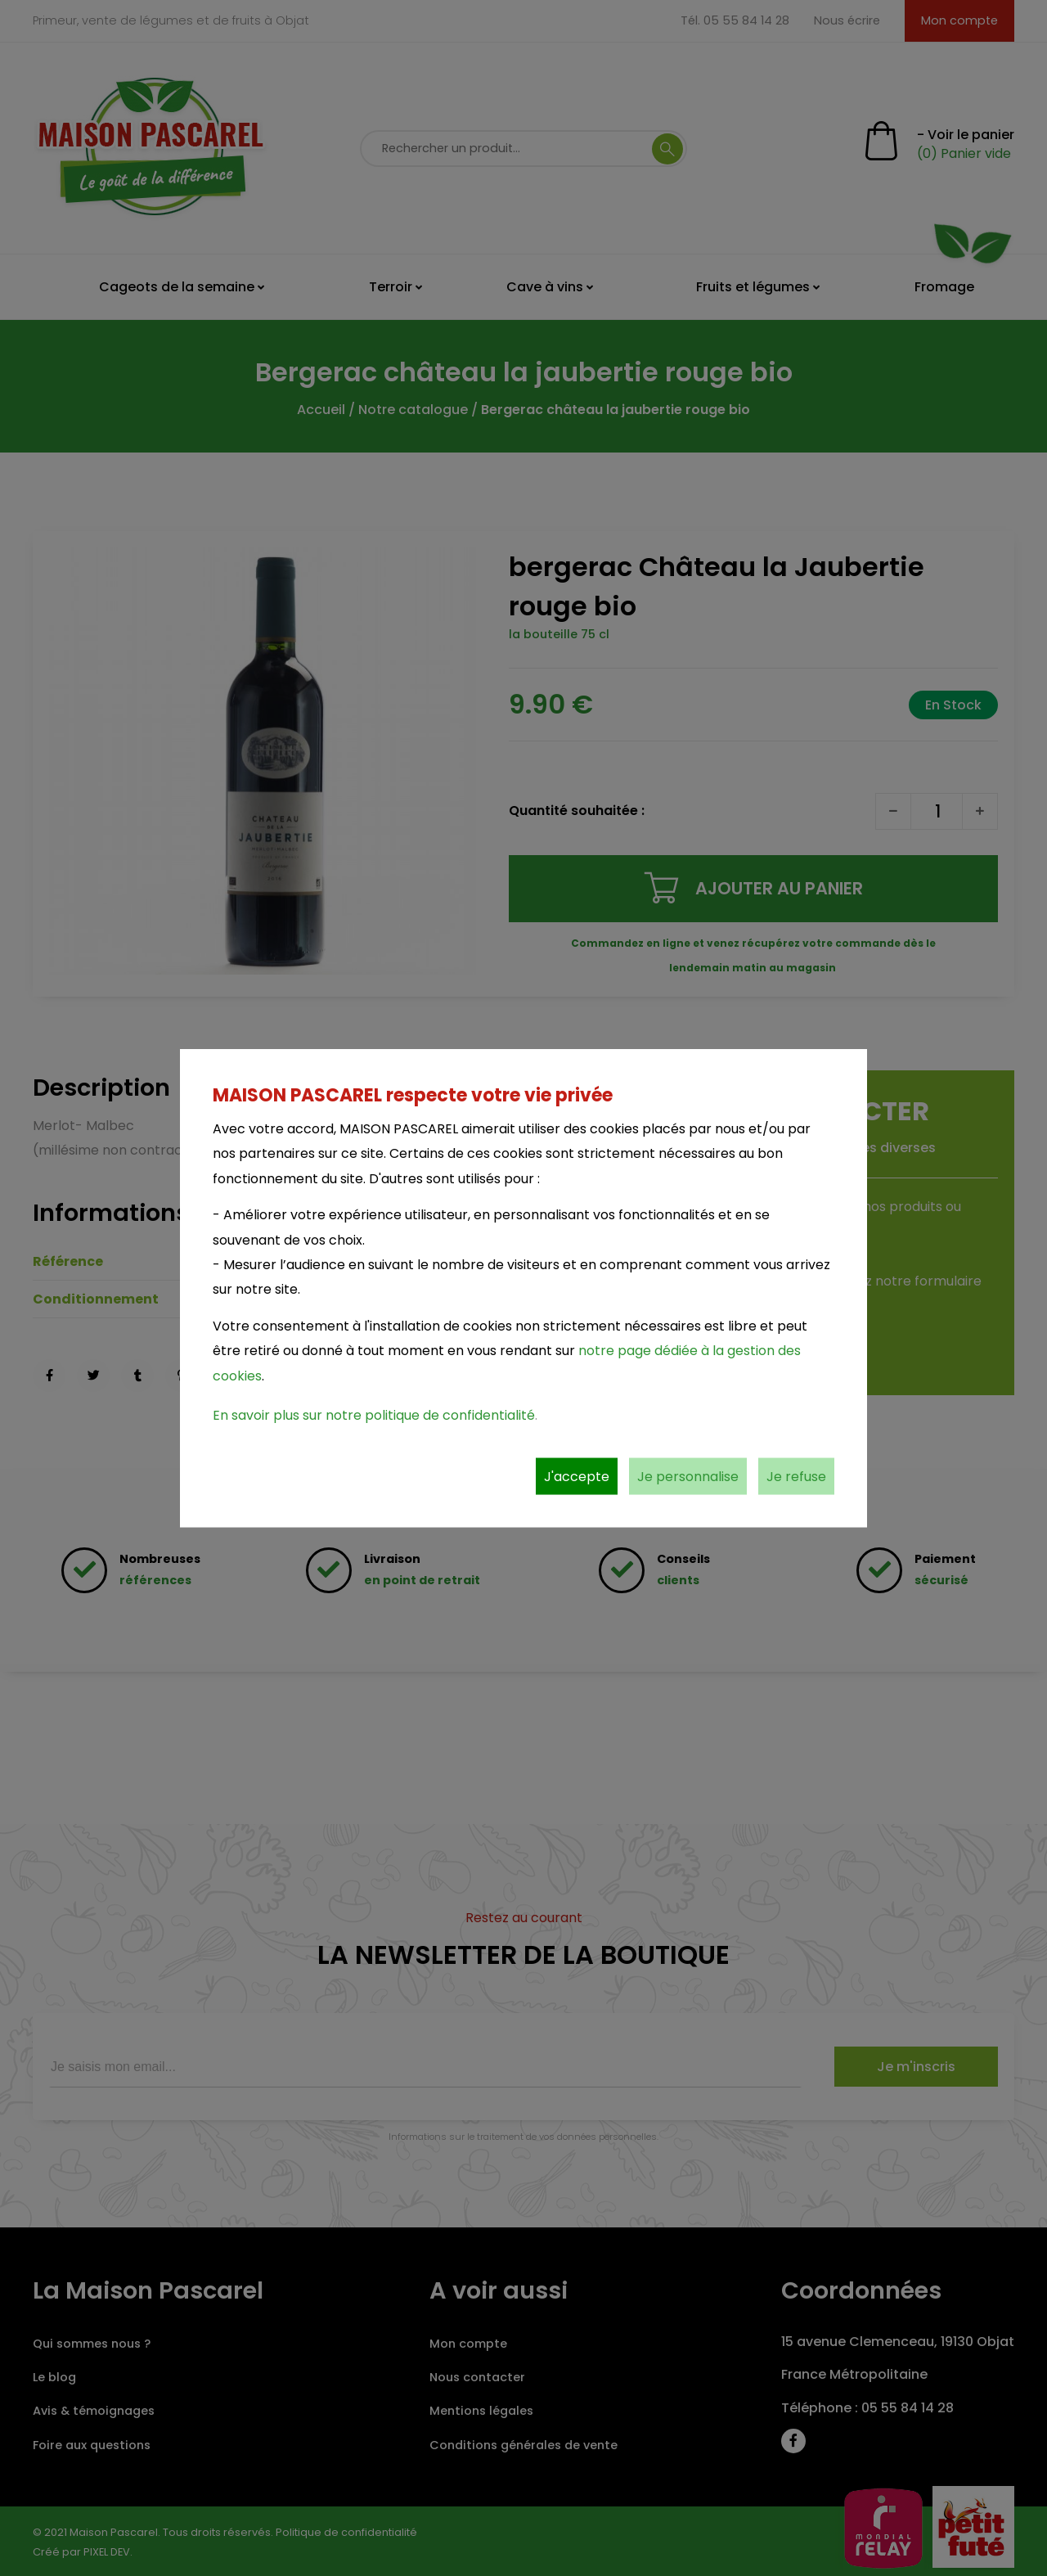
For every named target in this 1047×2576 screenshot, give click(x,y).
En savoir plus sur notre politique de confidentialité (374, 1414)
